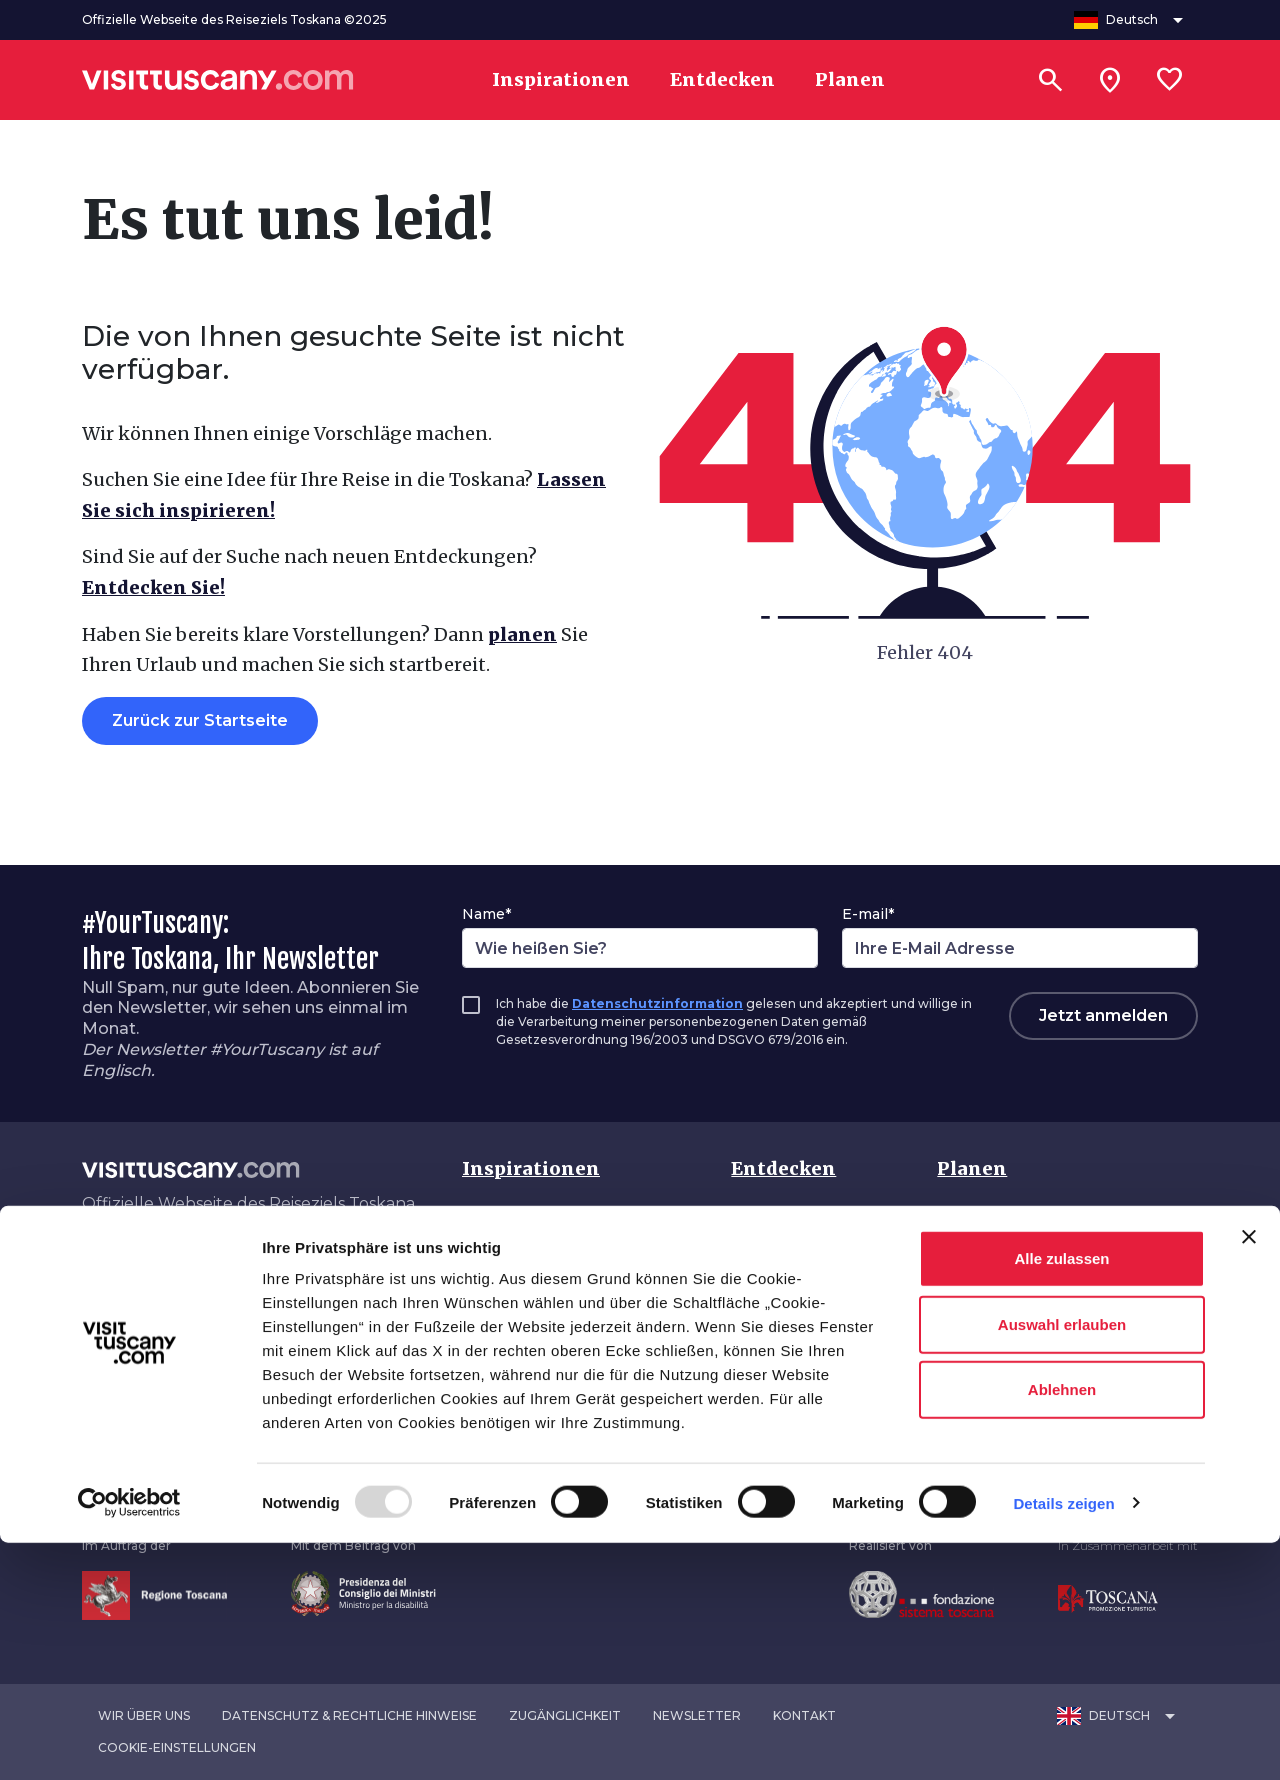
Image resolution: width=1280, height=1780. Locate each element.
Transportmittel (1001, 1259)
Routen (761, 1299)
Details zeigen (1063, 1740)
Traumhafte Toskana (547, 1299)
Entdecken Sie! (153, 587)
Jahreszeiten (782, 1339)
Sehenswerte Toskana (552, 1219)
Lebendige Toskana (542, 1339)
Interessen (774, 1259)
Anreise (967, 1219)
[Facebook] (86, 1265)
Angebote (978, 1339)
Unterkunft (981, 1299)
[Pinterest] (192, 1265)
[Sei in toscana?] (1110, 80)
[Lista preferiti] (1170, 80)
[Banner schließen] (1249, 1474)
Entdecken (783, 1168)
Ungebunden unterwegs (560, 1419)
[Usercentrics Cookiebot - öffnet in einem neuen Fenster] (129, 1741)
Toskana (766, 1219)
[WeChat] (250, 1265)
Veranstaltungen (797, 1379)
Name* (486, 914)
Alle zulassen (1061, 1495)
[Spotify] (279, 1265)
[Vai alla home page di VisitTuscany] (218, 80)
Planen (972, 1168)
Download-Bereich (1012, 1419)
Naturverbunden (528, 1379)
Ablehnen (1062, 1626)
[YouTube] (221, 1265)
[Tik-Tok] (164, 1265)
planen (522, 634)
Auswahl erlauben (1062, 1561)
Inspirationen (531, 1168)
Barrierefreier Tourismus (1035, 1379)
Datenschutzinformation (657, 1003)
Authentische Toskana (553, 1259)
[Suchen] (1050, 80)
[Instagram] (135, 1265)
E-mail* (868, 914)
